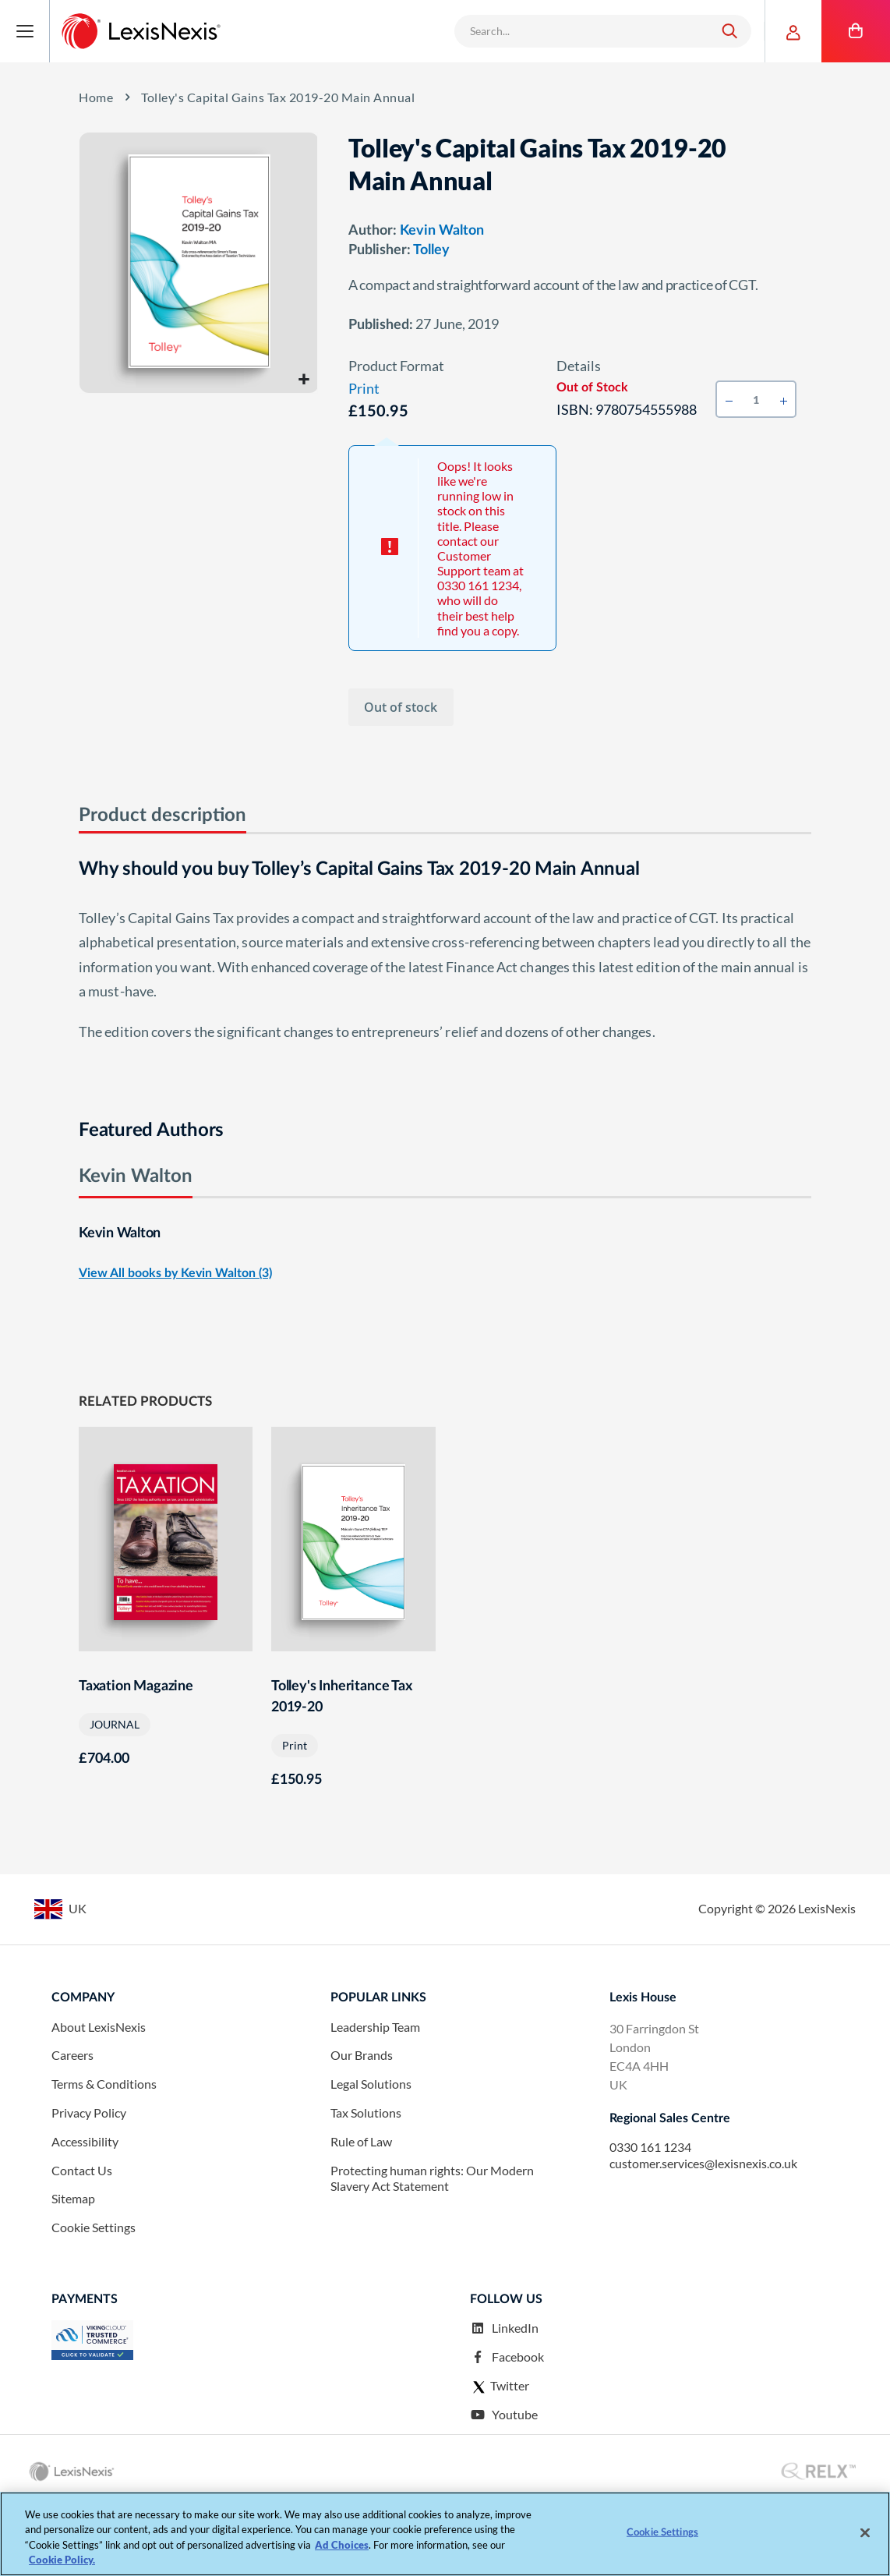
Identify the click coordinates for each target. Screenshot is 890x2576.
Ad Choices (342, 2545)
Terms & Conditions (104, 2150)
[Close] (865, 2532)
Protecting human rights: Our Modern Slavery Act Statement (432, 2244)
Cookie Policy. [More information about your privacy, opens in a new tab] (62, 2559)
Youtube (504, 2481)
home (96, 97)
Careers (72, 2121)
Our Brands (361, 2121)
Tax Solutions (365, 2179)
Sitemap (73, 2265)
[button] (303, 379)
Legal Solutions (370, 2150)
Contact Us (81, 2236)
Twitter (499, 2453)
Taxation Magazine (136, 1694)
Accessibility (84, 2208)
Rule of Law (361, 2208)
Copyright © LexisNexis (777, 1975)
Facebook (507, 2423)
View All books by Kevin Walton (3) (175, 1279)
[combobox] (582, 31)
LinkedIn (504, 2394)
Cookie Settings (93, 2294)
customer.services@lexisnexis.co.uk (703, 2230)
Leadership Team (375, 2093)
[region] (445, 2534)
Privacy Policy (88, 2179)
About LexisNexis (98, 2093)
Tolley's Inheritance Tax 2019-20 (341, 1704)
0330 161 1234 (650, 2213)
